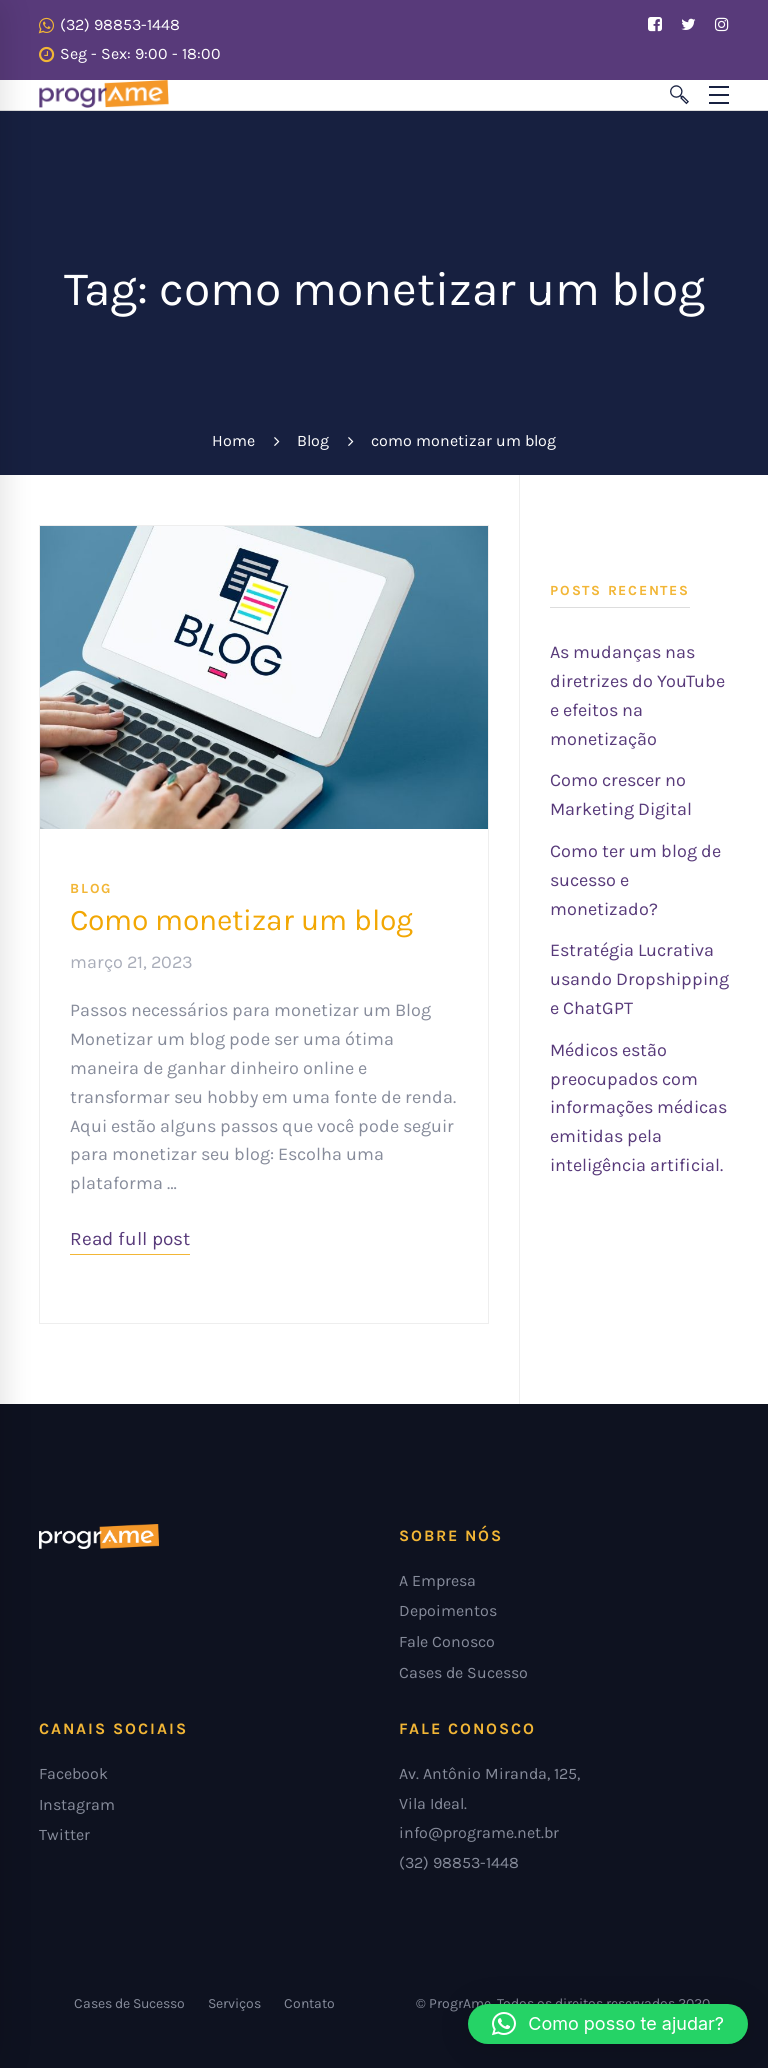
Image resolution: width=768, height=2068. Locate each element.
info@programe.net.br (479, 1832)
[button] (608, 2024)
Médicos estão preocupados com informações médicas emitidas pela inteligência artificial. (638, 1107)
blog (91, 888)
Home (233, 440)
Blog (313, 440)
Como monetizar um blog (241, 920)
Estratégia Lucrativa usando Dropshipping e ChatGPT (639, 979)
